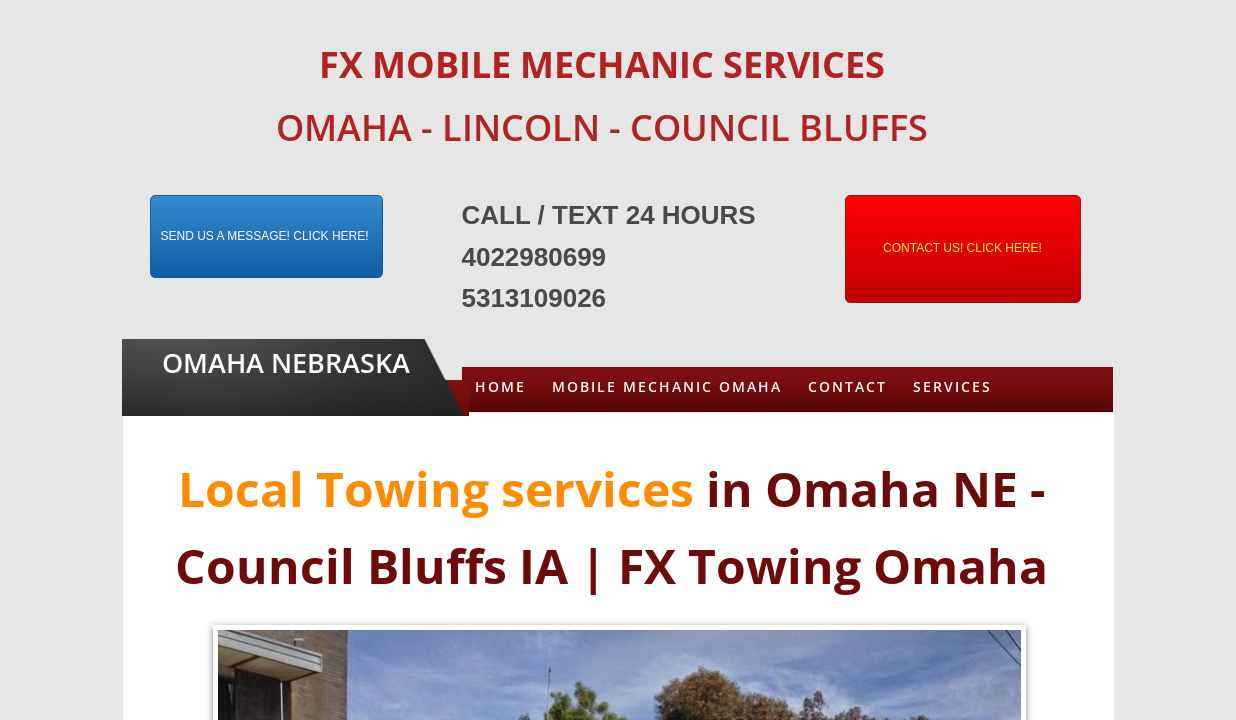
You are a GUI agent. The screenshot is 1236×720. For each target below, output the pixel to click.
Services (952, 386)
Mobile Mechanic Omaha (667, 386)
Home (500, 386)
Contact (847, 386)
